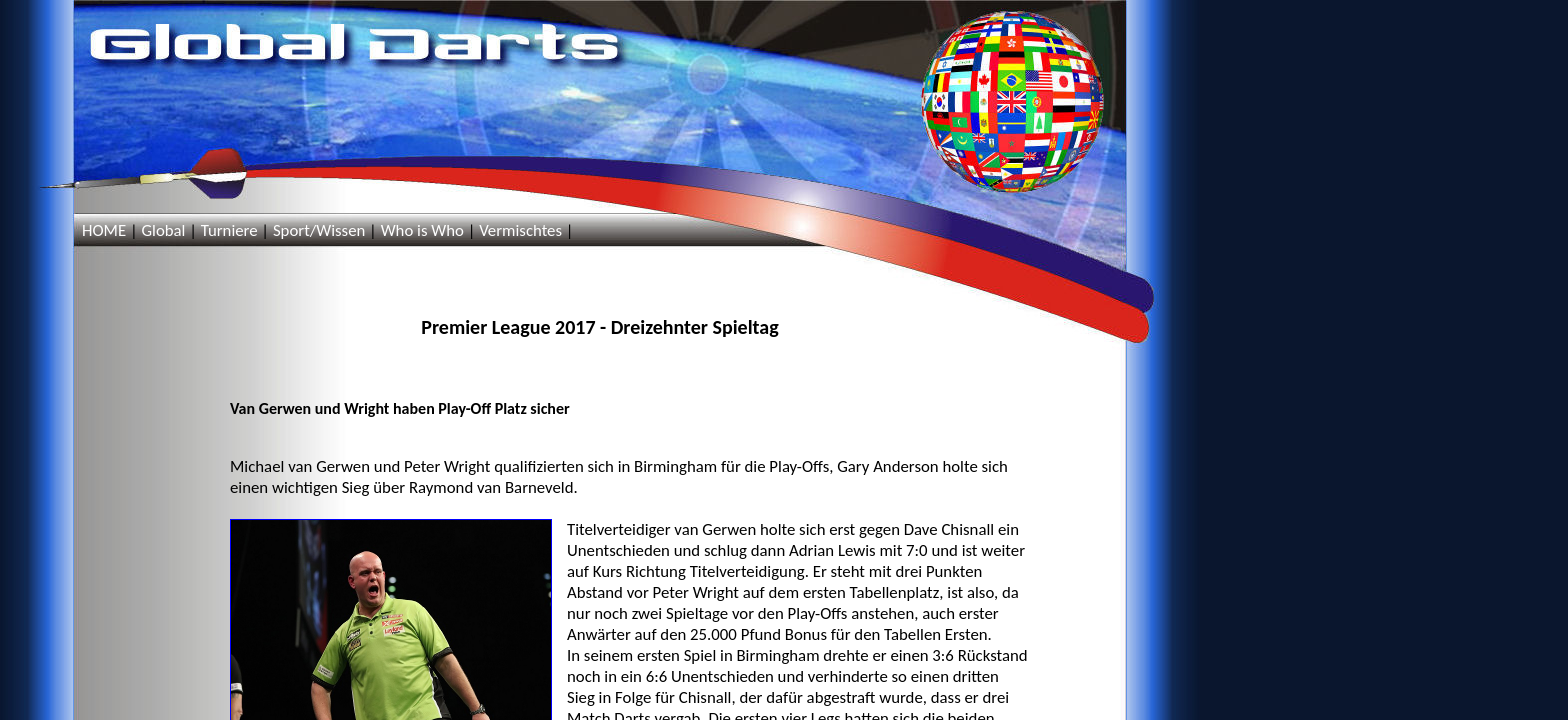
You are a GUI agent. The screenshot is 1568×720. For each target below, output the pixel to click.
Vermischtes (520, 230)
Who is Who (422, 230)
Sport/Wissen (319, 230)
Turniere (229, 230)
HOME (104, 230)
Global (163, 230)
